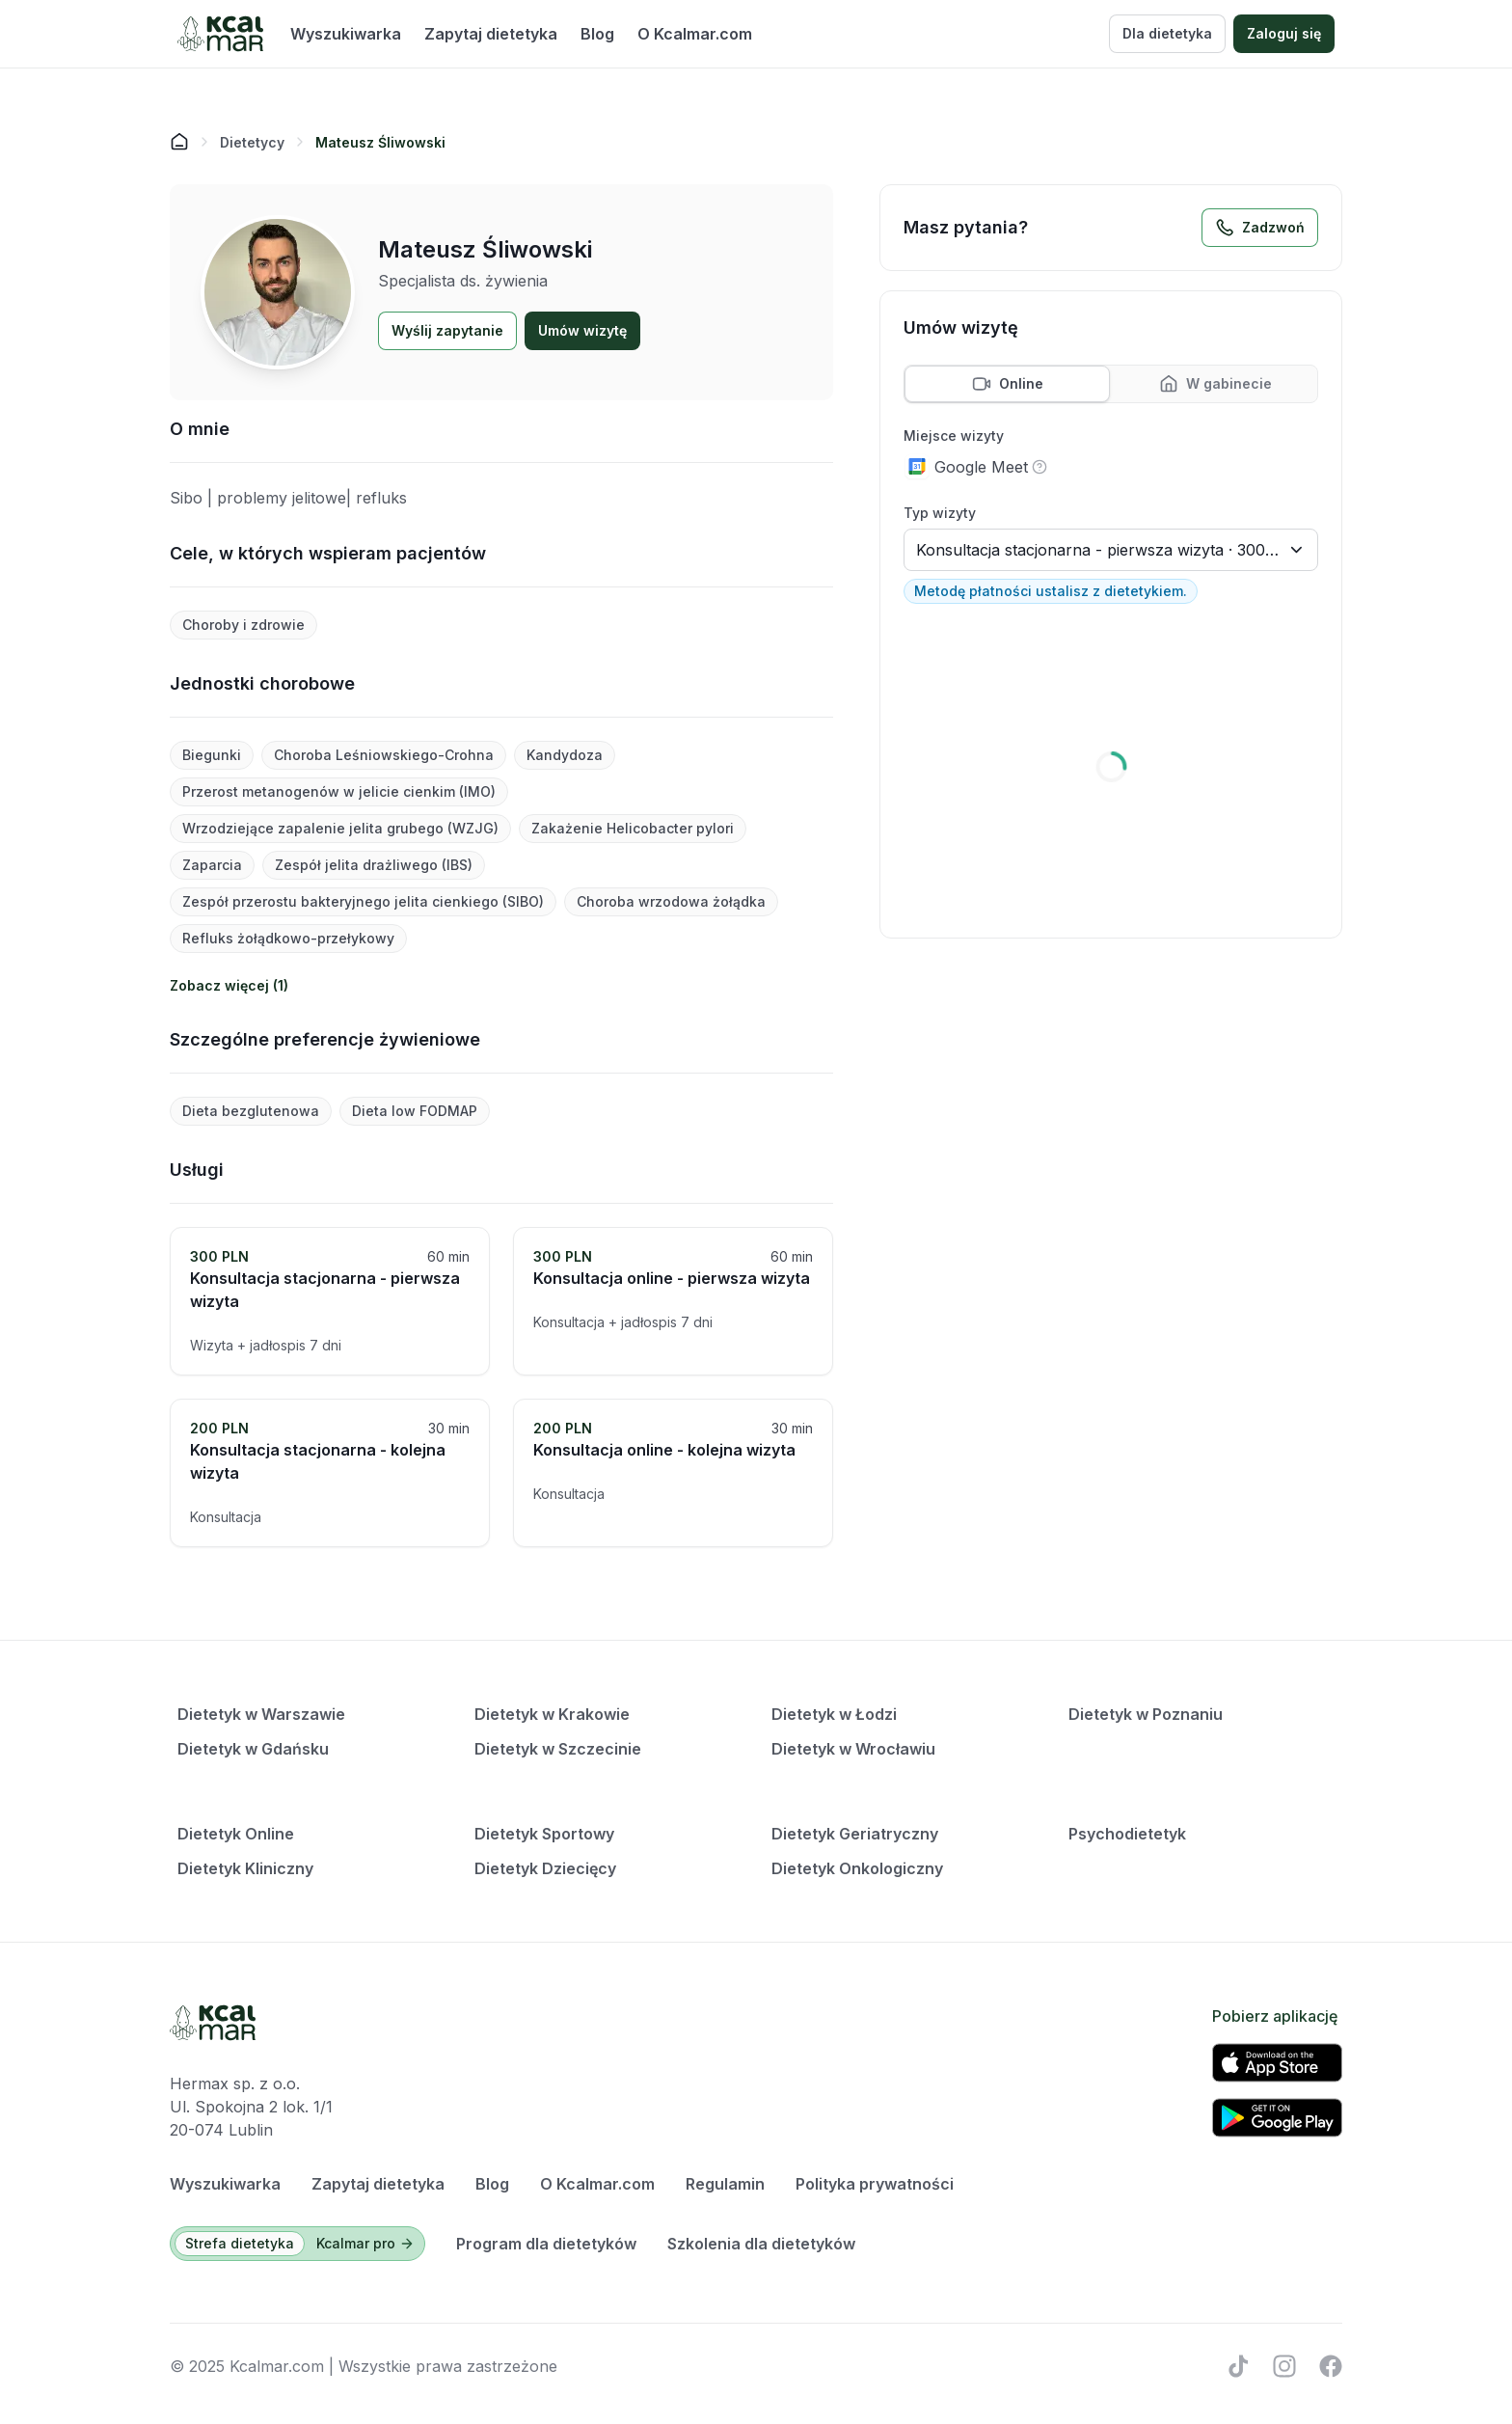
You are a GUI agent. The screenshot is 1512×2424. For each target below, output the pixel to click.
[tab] (1007, 384)
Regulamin (725, 2183)
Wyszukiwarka (345, 33)
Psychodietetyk (1127, 1833)
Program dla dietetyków (546, 2243)
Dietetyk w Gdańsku (253, 1748)
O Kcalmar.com (694, 33)
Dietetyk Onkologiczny (857, 1868)
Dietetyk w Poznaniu (1145, 1714)
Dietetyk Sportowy (544, 1833)
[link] (380, 141)
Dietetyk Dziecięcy (545, 1868)
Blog (597, 33)
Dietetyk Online (235, 1833)
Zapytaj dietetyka (490, 33)
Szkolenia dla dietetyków (761, 2243)
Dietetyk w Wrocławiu (853, 1748)
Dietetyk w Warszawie (261, 1714)
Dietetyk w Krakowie (552, 1714)
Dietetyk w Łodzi (834, 1714)
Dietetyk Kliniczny (245, 1868)
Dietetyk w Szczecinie (557, 1748)
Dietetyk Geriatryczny (854, 1833)
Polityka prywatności (875, 2183)
